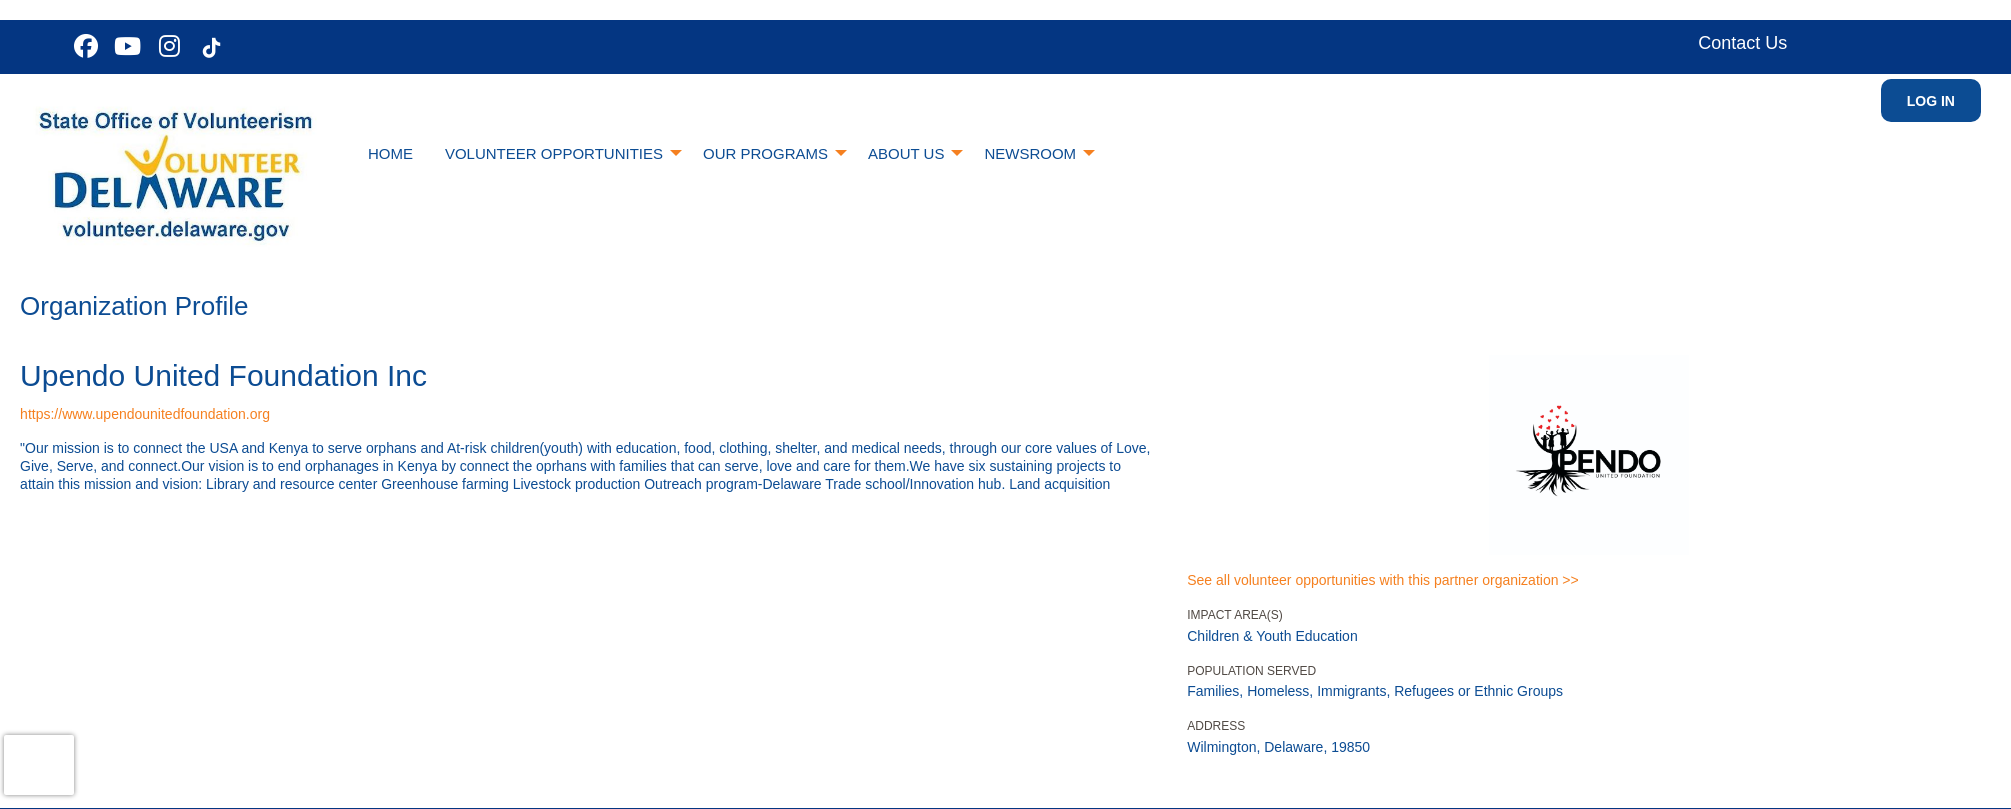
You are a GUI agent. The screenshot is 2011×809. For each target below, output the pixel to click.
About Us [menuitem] (906, 153)
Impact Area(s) (1235, 615)
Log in (1931, 101)
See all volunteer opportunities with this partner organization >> (1382, 580)
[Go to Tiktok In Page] (209, 48)
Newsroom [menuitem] (1030, 153)
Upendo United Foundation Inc (223, 375)
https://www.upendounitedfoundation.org (145, 414)
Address (1216, 726)
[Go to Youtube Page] (125, 46)
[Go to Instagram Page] (167, 46)
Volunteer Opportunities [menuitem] (554, 153)
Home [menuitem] (390, 153)
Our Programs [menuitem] (765, 153)
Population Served (1251, 671)
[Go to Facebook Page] (83, 46)
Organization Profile (134, 306)
